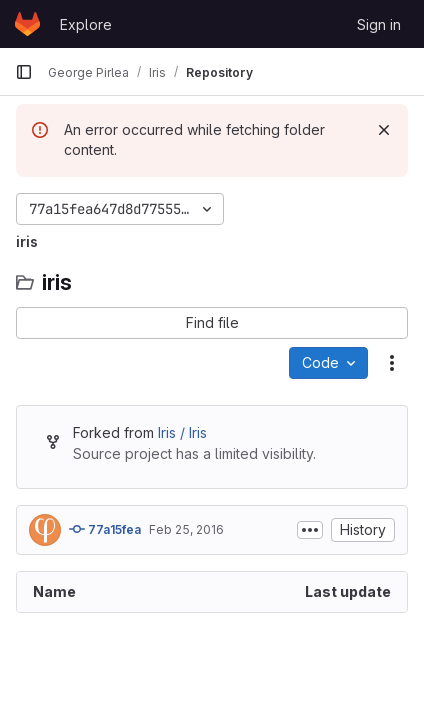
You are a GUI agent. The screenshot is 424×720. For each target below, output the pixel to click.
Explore (86, 24)
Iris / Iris (182, 432)
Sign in (379, 24)
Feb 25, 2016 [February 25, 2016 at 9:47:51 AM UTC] (186, 529)
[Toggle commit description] (310, 530)
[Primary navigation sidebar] (24, 72)
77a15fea (105, 529)
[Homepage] (27, 24)
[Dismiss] (384, 130)
